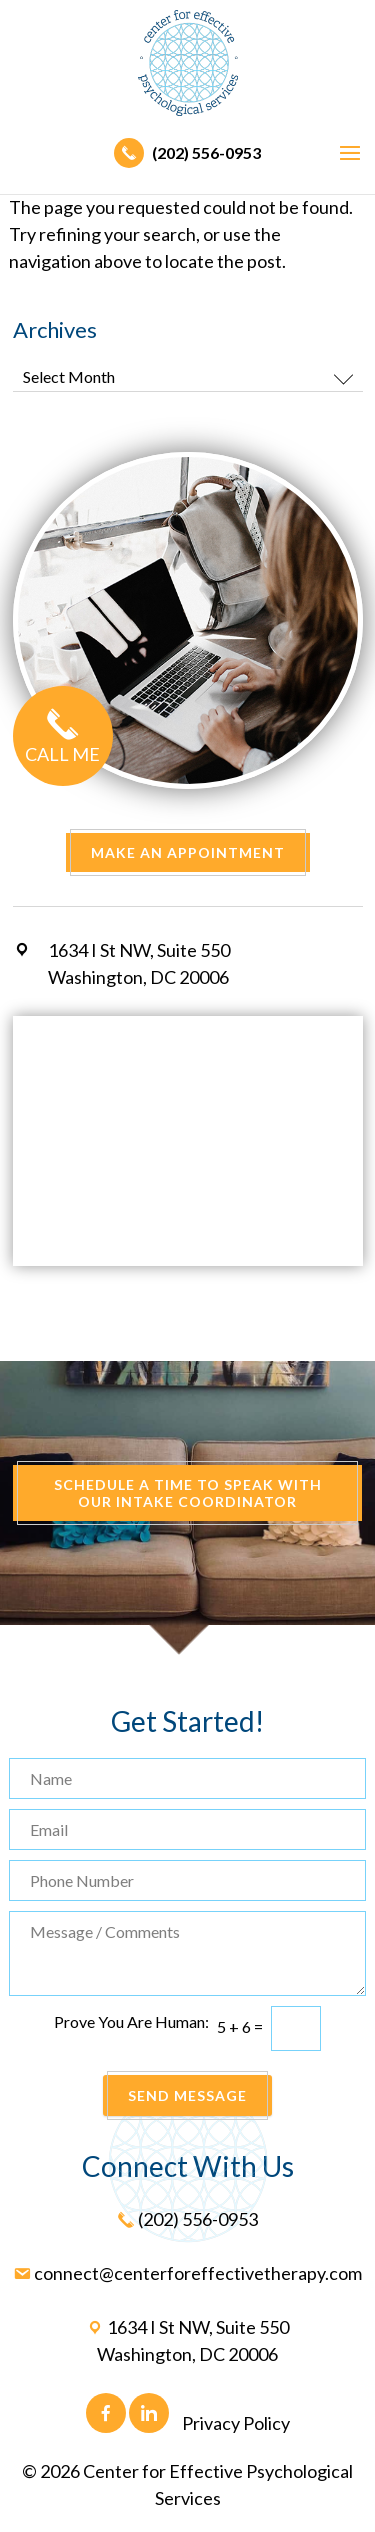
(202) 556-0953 (187, 152)
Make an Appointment (188, 852)
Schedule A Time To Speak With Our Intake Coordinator (188, 1493)
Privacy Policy (236, 2423)
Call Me (63, 740)
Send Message (187, 2095)
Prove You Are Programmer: (131, 2021)
